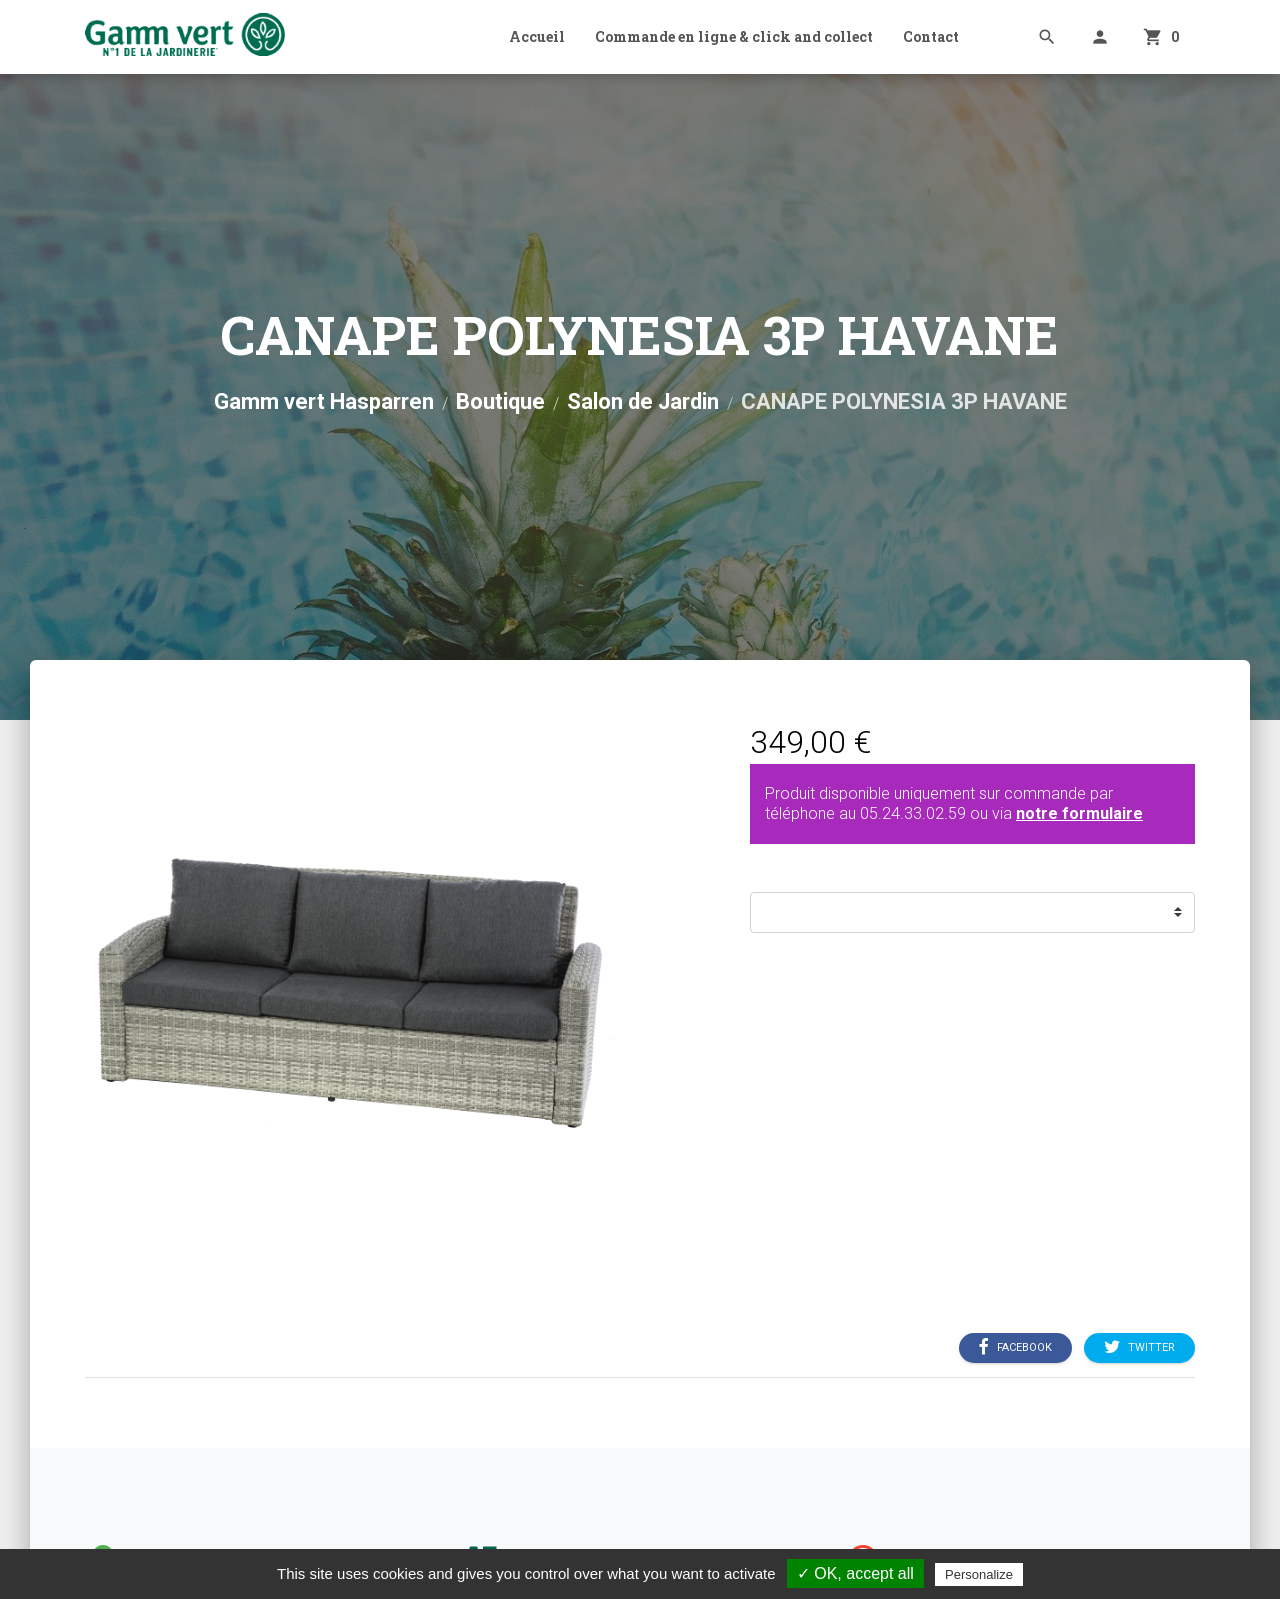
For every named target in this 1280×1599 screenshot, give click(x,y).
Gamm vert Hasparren (324, 401)
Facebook (1015, 1347)
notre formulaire (1079, 813)
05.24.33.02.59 (913, 813)
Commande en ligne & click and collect (734, 36)
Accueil (537, 36)
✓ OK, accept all (855, 1573)
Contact (931, 36)
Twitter (1139, 1347)
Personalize (979, 1574)
